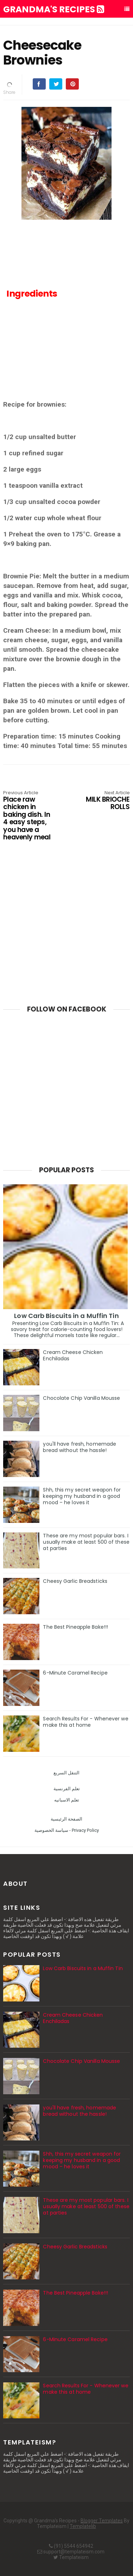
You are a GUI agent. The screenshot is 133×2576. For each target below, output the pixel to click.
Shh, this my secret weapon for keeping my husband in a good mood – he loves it (82, 1496)
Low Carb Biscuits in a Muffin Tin (66, 1315)
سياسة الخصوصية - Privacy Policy (66, 1830)
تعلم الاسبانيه (66, 1800)
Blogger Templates (102, 2520)
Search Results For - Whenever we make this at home (85, 1722)
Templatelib (83, 2526)
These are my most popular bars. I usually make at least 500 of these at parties (86, 1542)
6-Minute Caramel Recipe (75, 1672)
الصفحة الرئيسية (66, 1819)
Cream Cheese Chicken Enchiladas (73, 1355)
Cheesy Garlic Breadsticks (75, 1581)
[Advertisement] (67, 355)
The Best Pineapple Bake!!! (75, 1626)
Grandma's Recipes (53, 9)
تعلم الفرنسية (66, 1788)
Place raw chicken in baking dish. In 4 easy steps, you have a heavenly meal (28, 816)
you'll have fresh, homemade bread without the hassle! (79, 1447)
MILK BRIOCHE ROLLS (104, 801)
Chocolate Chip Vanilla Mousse (81, 1398)
